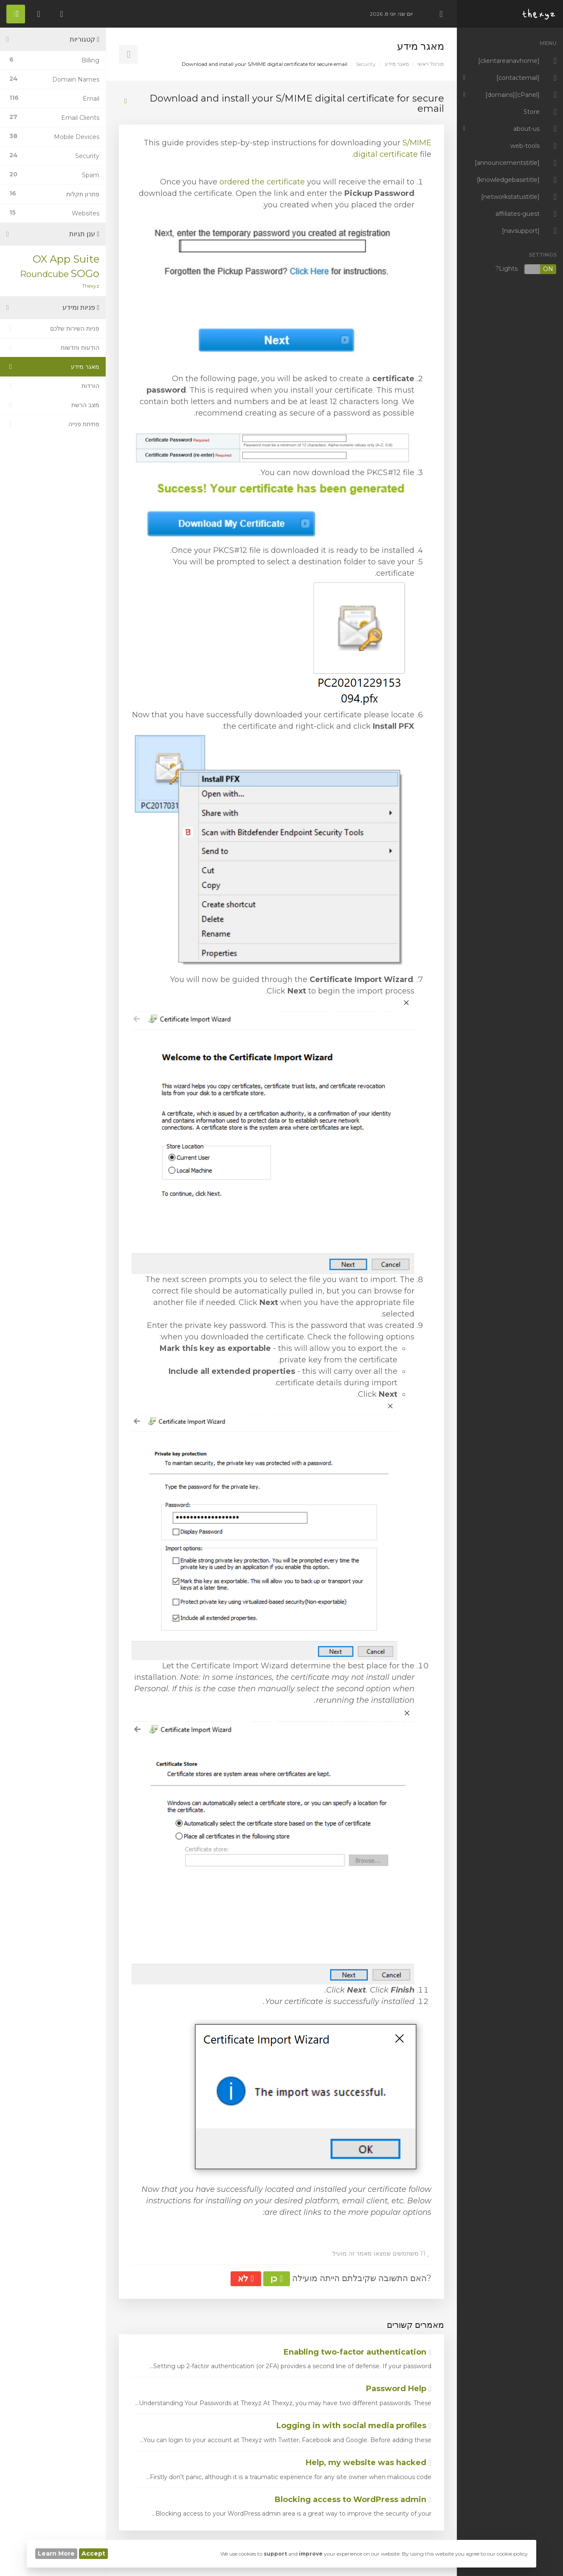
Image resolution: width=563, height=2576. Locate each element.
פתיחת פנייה (52, 424)
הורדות (52, 386)
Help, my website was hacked (368, 2462)
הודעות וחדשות (52, 348)
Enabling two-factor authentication (357, 2352)
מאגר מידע (397, 64)
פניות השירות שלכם (52, 328)
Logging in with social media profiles (353, 2425)
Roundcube (44, 274)
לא (245, 2278)
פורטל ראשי (430, 64)
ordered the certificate (262, 182)
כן (276, 2278)
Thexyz (90, 286)
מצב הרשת (52, 405)
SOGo (84, 273)
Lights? (526, 269)
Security (366, 64)
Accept (93, 2553)
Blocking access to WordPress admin (353, 2499)
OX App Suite (66, 259)
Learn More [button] (56, 2553)
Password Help (398, 2388)
